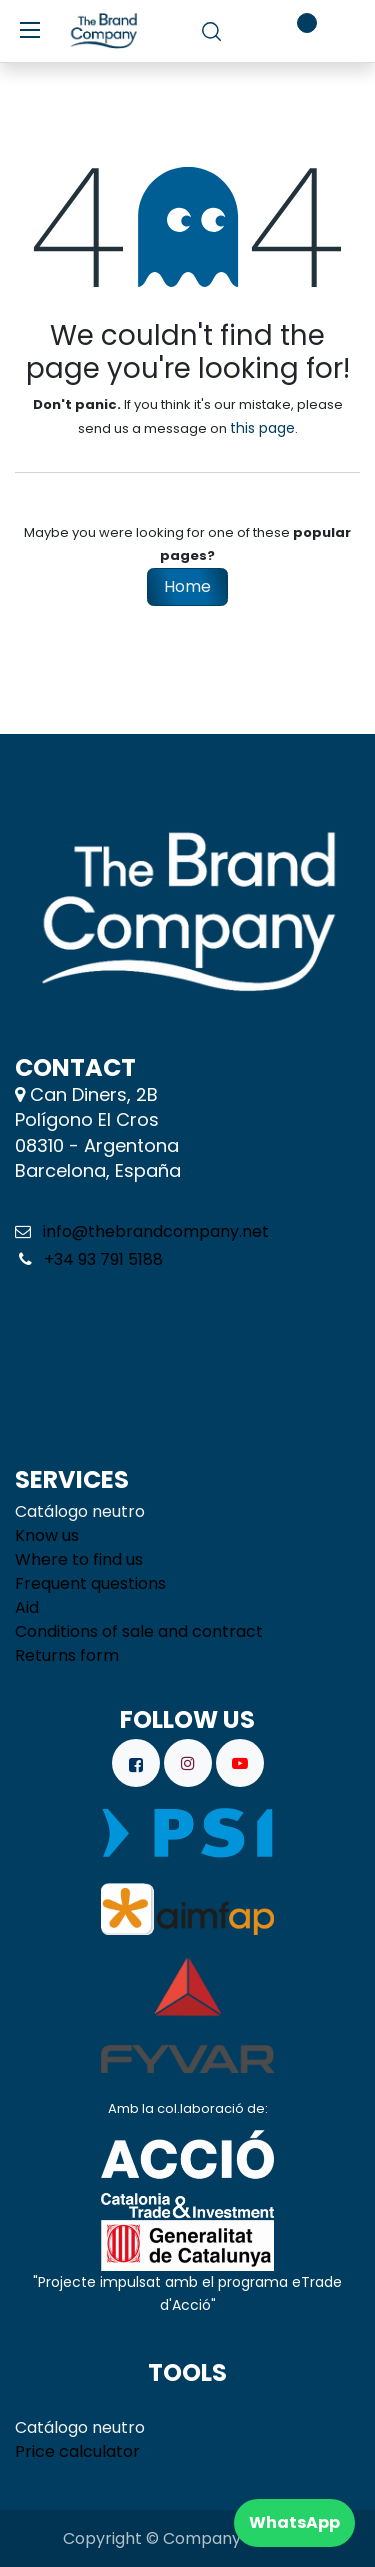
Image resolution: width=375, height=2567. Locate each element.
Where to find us (79, 1559)
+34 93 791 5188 (101, 1259)
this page (262, 428)
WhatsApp (294, 2522)
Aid (27, 1607)
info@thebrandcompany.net (156, 1231)
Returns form (67, 1655)
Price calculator (77, 2451)
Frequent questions (90, 1583)
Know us (47, 1535)
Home (187, 586)
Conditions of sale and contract (139, 1631)
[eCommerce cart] (248, 31)
